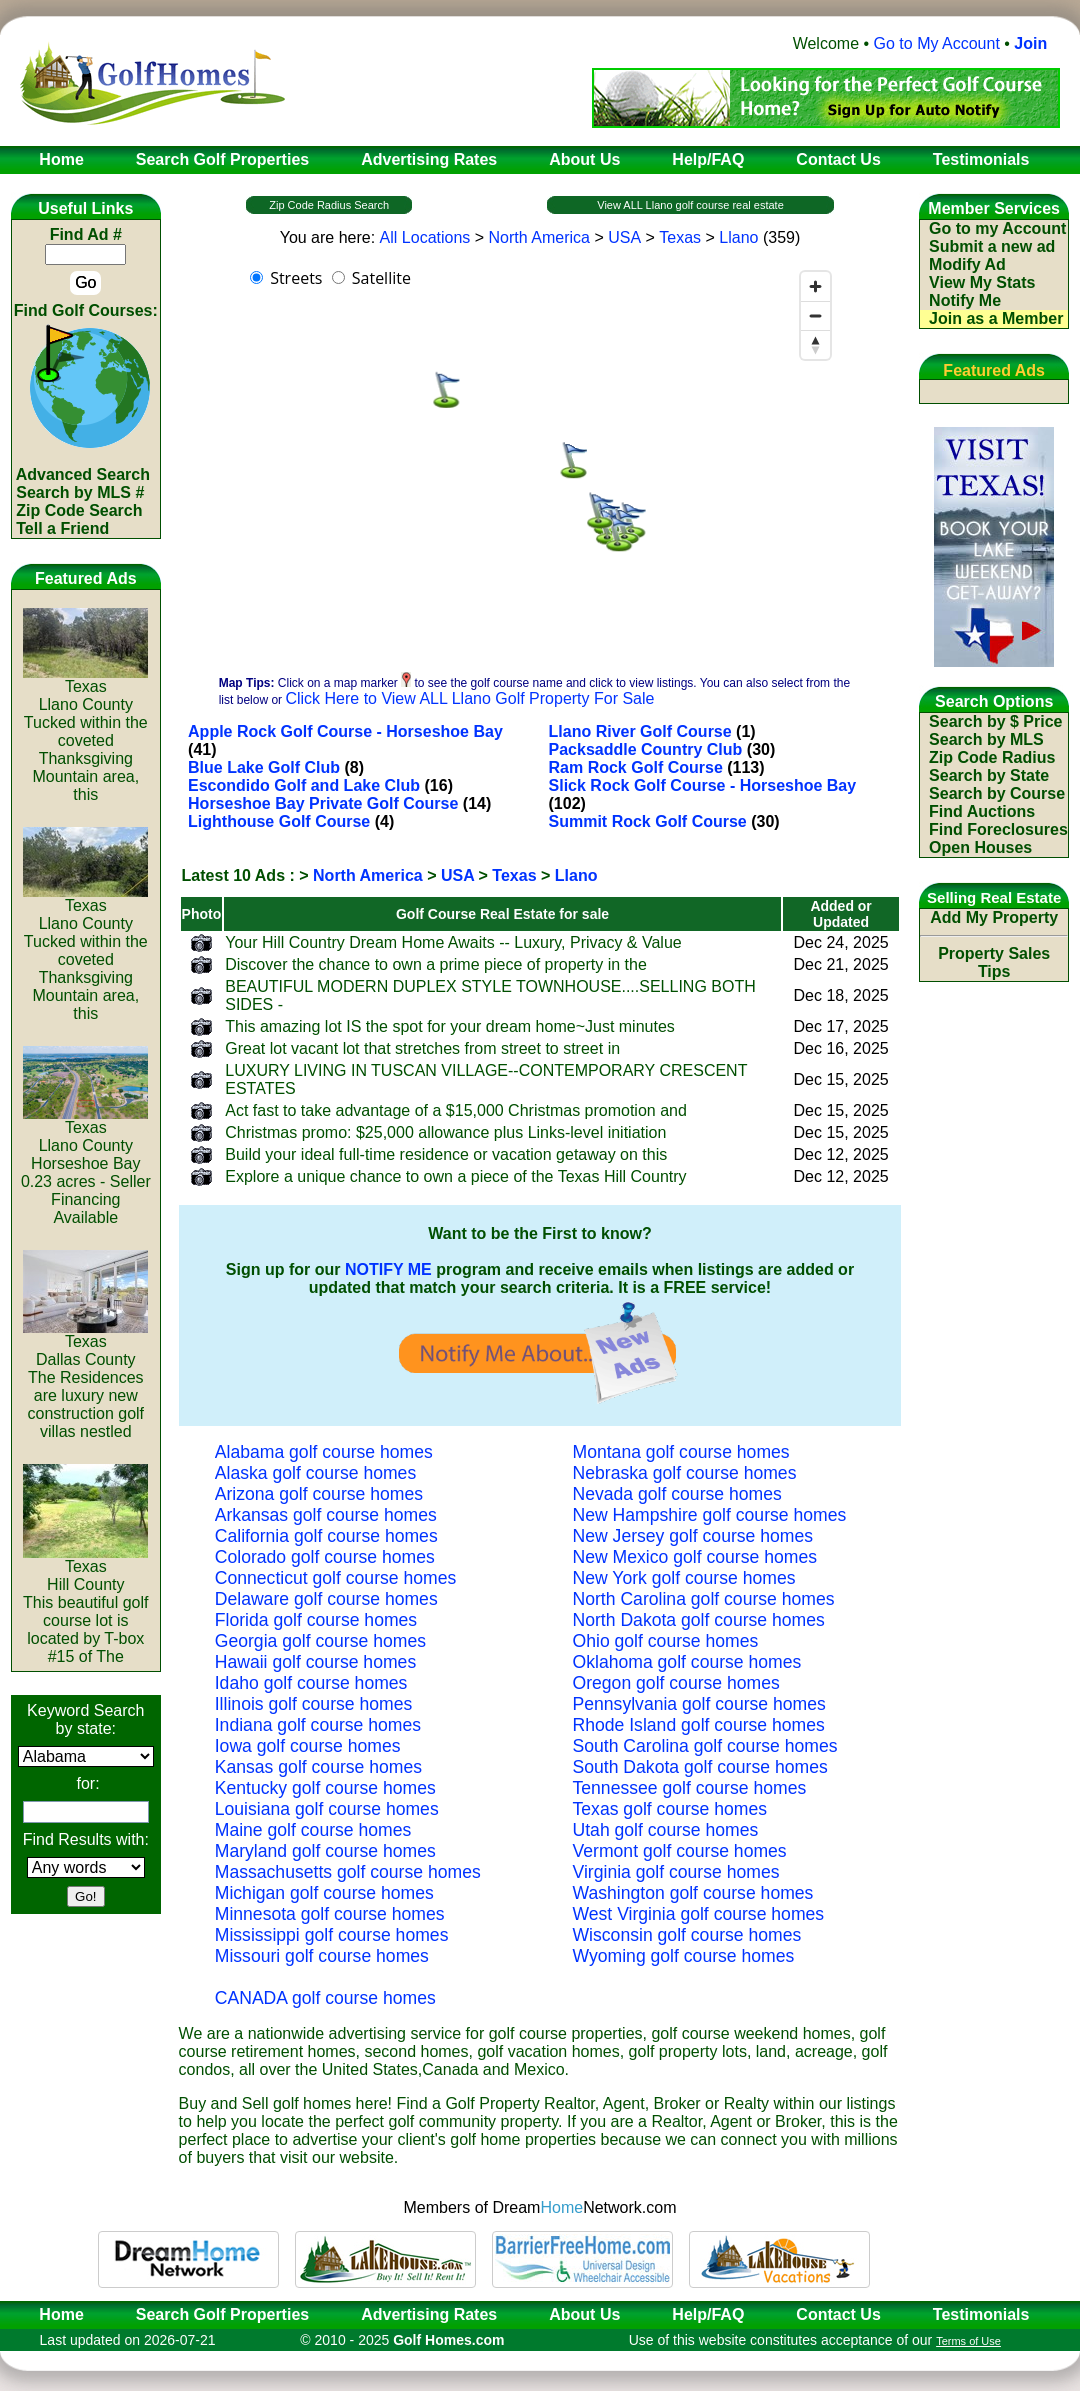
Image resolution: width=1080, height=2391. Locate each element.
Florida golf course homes (316, 1620)
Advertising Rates (429, 2314)
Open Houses (980, 847)
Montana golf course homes (681, 1452)
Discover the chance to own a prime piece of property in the (436, 964)
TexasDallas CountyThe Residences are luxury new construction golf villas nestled (85, 1379)
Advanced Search (83, 474)
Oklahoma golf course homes (687, 1662)
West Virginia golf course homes (699, 1914)
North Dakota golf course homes (699, 1620)
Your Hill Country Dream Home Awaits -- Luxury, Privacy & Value (453, 942)
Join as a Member (996, 318)
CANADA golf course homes (325, 1998)
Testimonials (981, 2314)
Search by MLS (986, 739)
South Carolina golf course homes (705, 1746)
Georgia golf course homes (320, 1641)
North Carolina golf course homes (704, 1599)
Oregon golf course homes (676, 1683)
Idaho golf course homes (311, 1683)
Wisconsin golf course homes (687, 1935)
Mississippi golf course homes (332, 1935)
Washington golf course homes (693, 1893)
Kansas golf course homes (318, 1767)
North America (539, 237)
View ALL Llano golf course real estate (690, 205)
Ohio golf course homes (666, 1641)
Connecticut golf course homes (336, 1578)
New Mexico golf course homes (695, 1557)
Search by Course (997, 793)
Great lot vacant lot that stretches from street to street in (422, 1048)
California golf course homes (326, 1536)
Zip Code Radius (992, 757)
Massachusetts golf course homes (348, 1872)
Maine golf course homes (313, 1830)
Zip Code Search (79, 510)
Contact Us (838, 2314)
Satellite (381, 278)
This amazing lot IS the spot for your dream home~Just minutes (450, 1026)
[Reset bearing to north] (815, 344)
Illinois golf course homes (314, 1704)
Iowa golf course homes (308, 1746)
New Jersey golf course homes (693, 1536)
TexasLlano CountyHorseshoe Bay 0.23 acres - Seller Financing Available (86, 1165)
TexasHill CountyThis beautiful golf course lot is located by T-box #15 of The (85, 1604)
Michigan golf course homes (324, 1893)
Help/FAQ (708, 2314)
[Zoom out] (815, 315)
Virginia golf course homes (676, 1872)
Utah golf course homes (666, 1830)
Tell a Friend (62, 528)
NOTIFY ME (388, 1269)
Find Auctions (982, 811)
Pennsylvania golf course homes (699, 1704)
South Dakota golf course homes (700, 1767)
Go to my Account (997, 228)
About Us (584, 2314)
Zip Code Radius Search (329, 205)
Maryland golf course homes (325, 1851)
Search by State (989, 775)
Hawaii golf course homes (315, 1662)
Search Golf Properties (222, 2314)
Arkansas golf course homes (326, 1515)
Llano (738, 237)
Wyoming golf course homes (684, 1956)
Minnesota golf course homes (330, 1914)
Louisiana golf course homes (327, 1809)
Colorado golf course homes (325, 1557)
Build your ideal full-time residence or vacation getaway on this (446, 1154)
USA (624, 237)
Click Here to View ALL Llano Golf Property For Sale (469, 698)
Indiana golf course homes (318, 1725)
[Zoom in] (815, 286)
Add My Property (994, 917)
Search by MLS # (80, 492)
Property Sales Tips (994, 962)
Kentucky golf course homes (325, 1788)
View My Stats (982, 282)
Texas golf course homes (670, 1809)
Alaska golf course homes (315, 1473)
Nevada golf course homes (677, 1494)
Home (55, 2314)
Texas (680, 237)
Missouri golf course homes (322, 1956)
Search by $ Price (995, 721)
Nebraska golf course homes (685, 1473)
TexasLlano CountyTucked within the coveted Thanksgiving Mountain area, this (85, 733)
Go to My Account (937, 43)
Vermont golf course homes (680, 1851)
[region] (540, 462)
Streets (296, 278)
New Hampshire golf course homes (710, 1515)
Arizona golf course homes (319, 1494)
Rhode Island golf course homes (699, 1725)
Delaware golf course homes (326, 1599)
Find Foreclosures (998, 829)
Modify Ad (967, 264)
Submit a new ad (992, 246)
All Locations (425, 237)
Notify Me (965, 300)
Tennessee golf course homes (690, 1788)
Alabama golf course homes (324, 1452)
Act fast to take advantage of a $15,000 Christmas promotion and (456, 1110)
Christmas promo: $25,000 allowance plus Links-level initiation (445, 1132)
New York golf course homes (684, 1578)
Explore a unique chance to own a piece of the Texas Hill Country (455, 1176)
